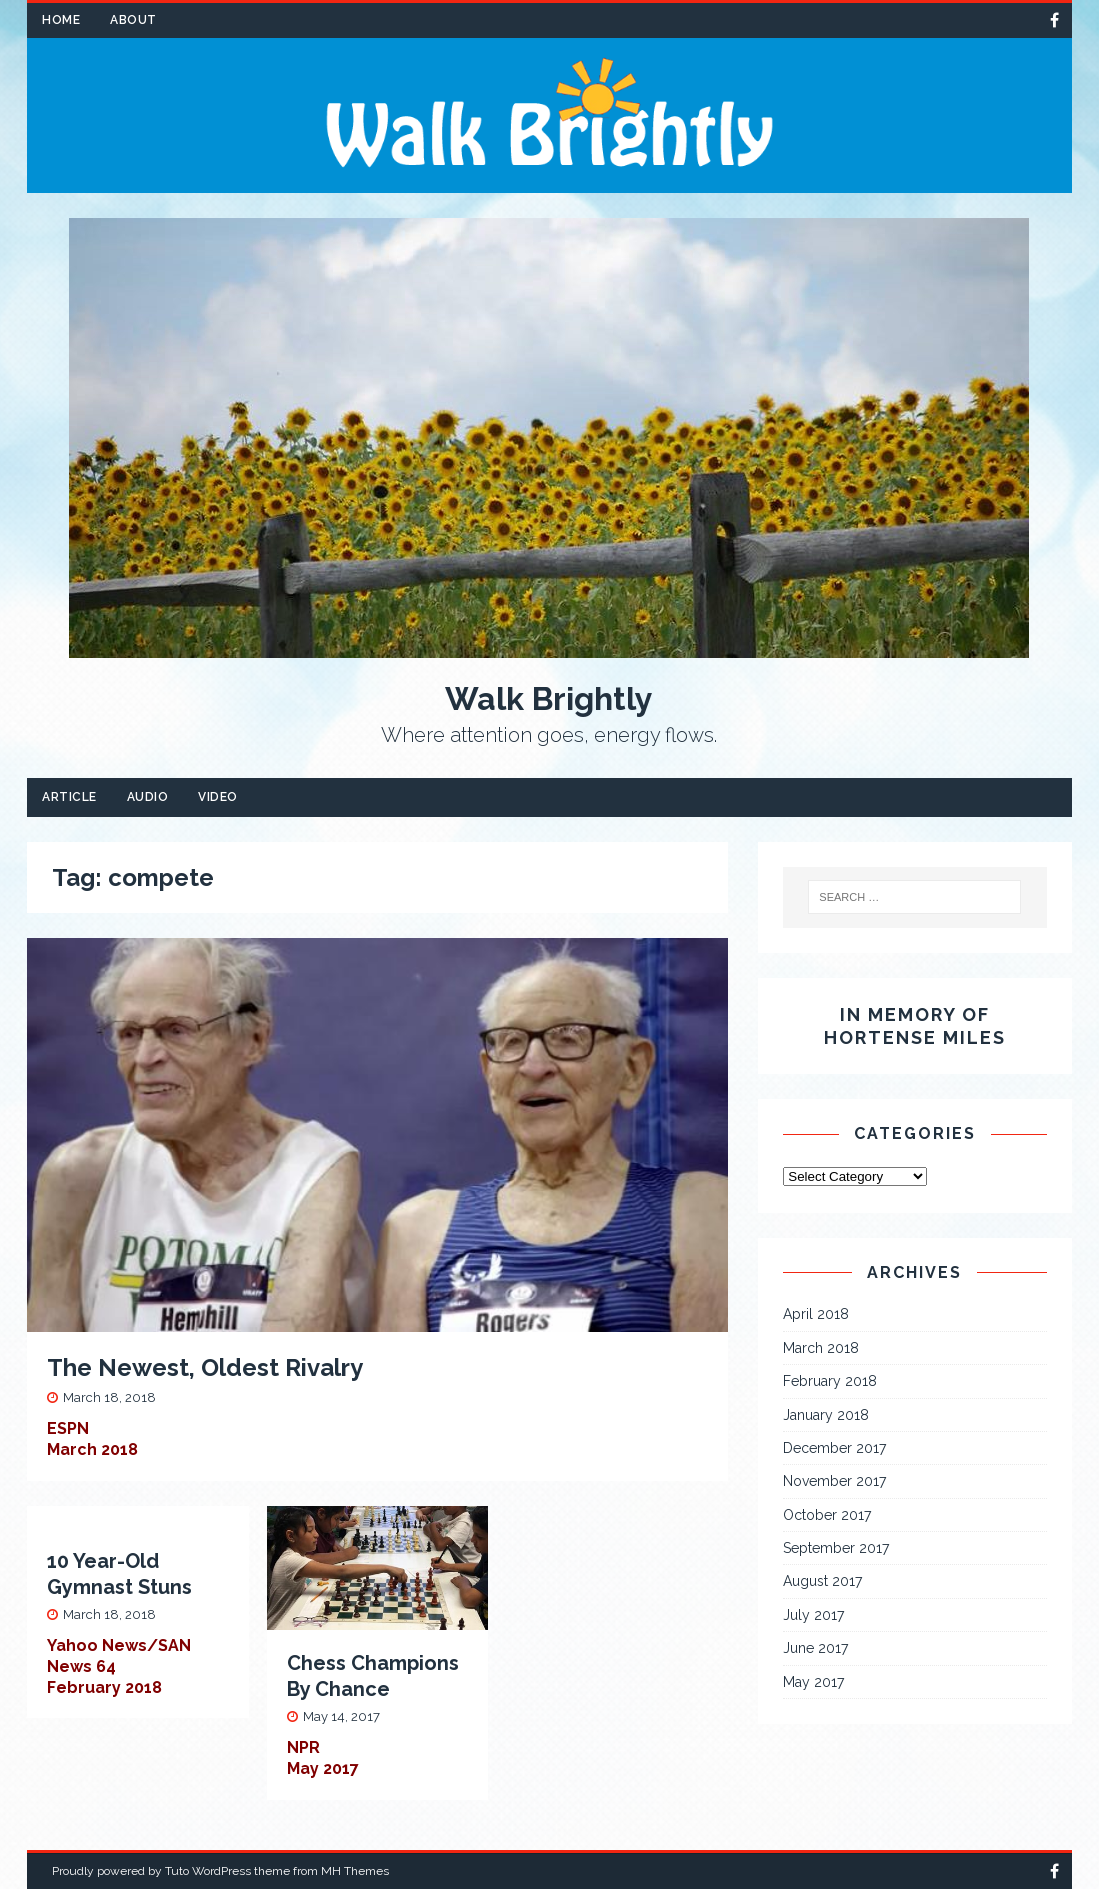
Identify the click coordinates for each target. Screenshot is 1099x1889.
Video (218, 797)
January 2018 (826, 1415)
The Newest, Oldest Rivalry (205, 1367)
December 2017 (834, 1448)
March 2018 (821, 1348)
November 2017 (834, 1481)
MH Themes (355, 1871)
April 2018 (816, 1314)
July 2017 (813, 1615)
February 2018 (830, 1381)
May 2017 (813, 1682)
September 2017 (836, 1548)
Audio (148, 797)
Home (61, 20)
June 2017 (815, 1648)
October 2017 (827, 1515)
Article (69, 797)
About (133, 20)
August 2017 (822, 1581)
